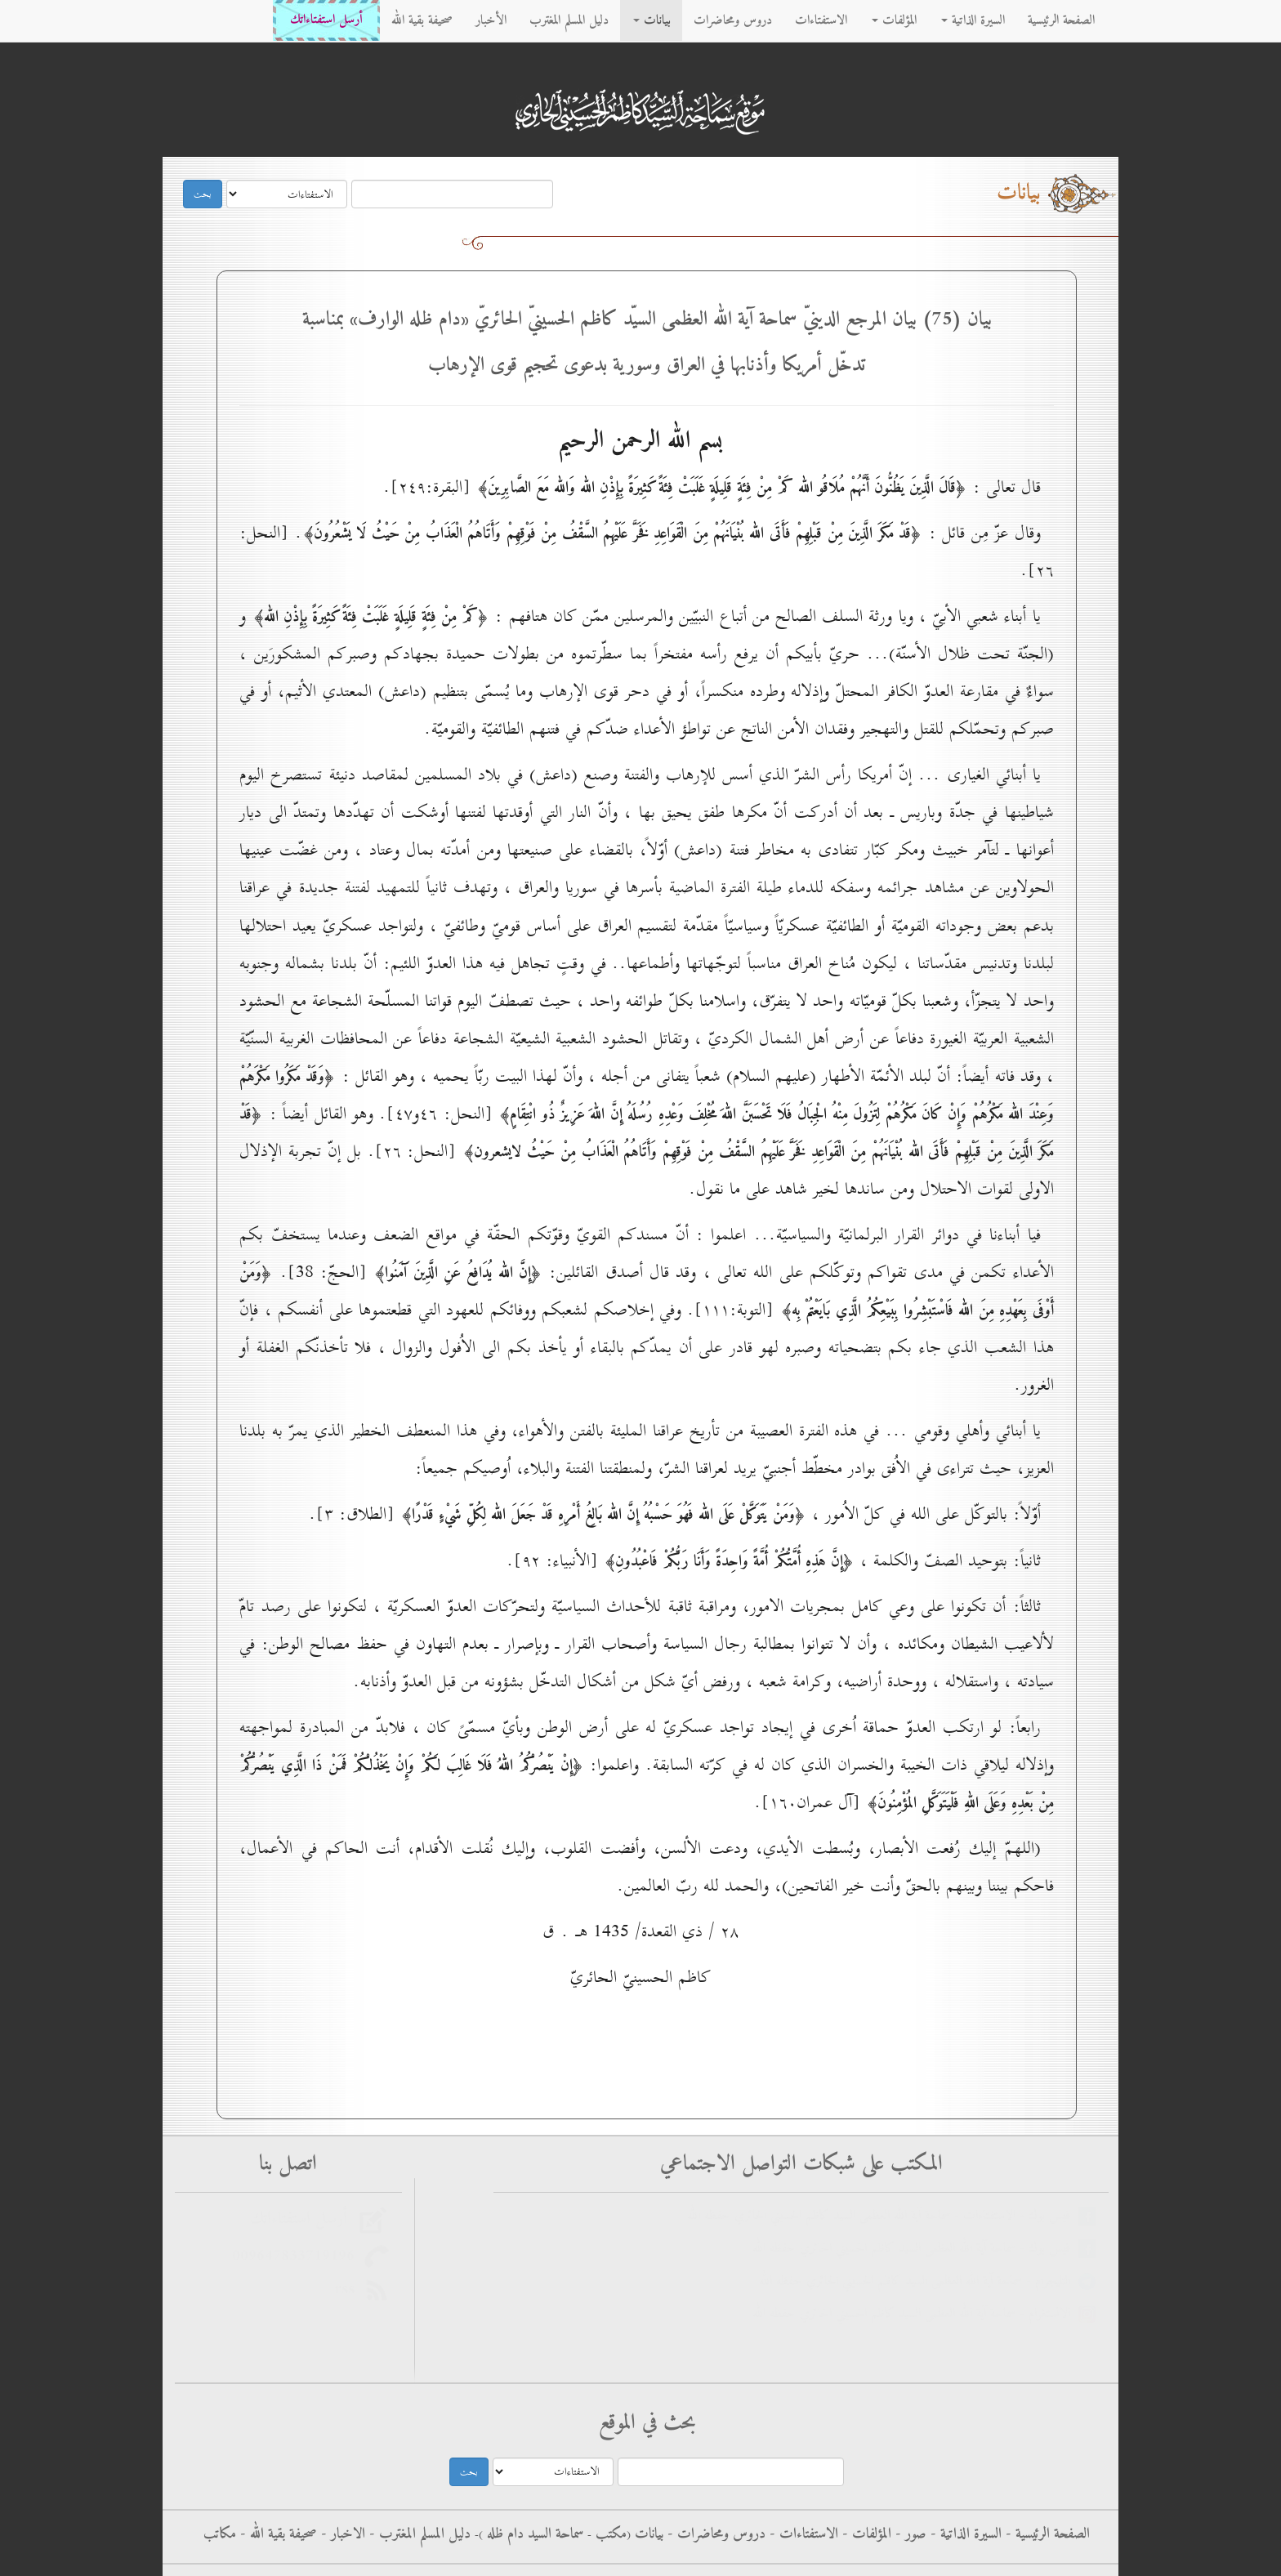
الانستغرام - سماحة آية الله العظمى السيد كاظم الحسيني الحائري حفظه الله (915, 2314)
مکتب (609, 2534)
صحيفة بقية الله (422, 20)
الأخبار (491, 20)
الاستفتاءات (821, 20)
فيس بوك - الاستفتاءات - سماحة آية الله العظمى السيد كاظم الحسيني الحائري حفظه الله (882, 2216)
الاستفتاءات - (801, 2534)
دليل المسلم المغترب (569, 20)
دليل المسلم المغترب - (418, 2534)
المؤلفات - (864, 2534)
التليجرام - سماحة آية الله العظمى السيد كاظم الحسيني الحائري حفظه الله (918, 2281)
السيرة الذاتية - (964, 2534)
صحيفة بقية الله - (276, 2534)
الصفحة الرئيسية (1061, 20)
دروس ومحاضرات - (714, 2534)
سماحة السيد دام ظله (533, 2534)
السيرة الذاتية (973, 20)
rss (349, 2289)
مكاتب (219, 2534)
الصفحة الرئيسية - (1046, 2534)
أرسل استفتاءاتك (326, 20)
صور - (908, 2534)
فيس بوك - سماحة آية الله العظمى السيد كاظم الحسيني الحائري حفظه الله (915, 2248)
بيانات (652, 20)
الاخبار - (341, 2534)
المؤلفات (894, 20)
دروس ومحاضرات (733, 20)
